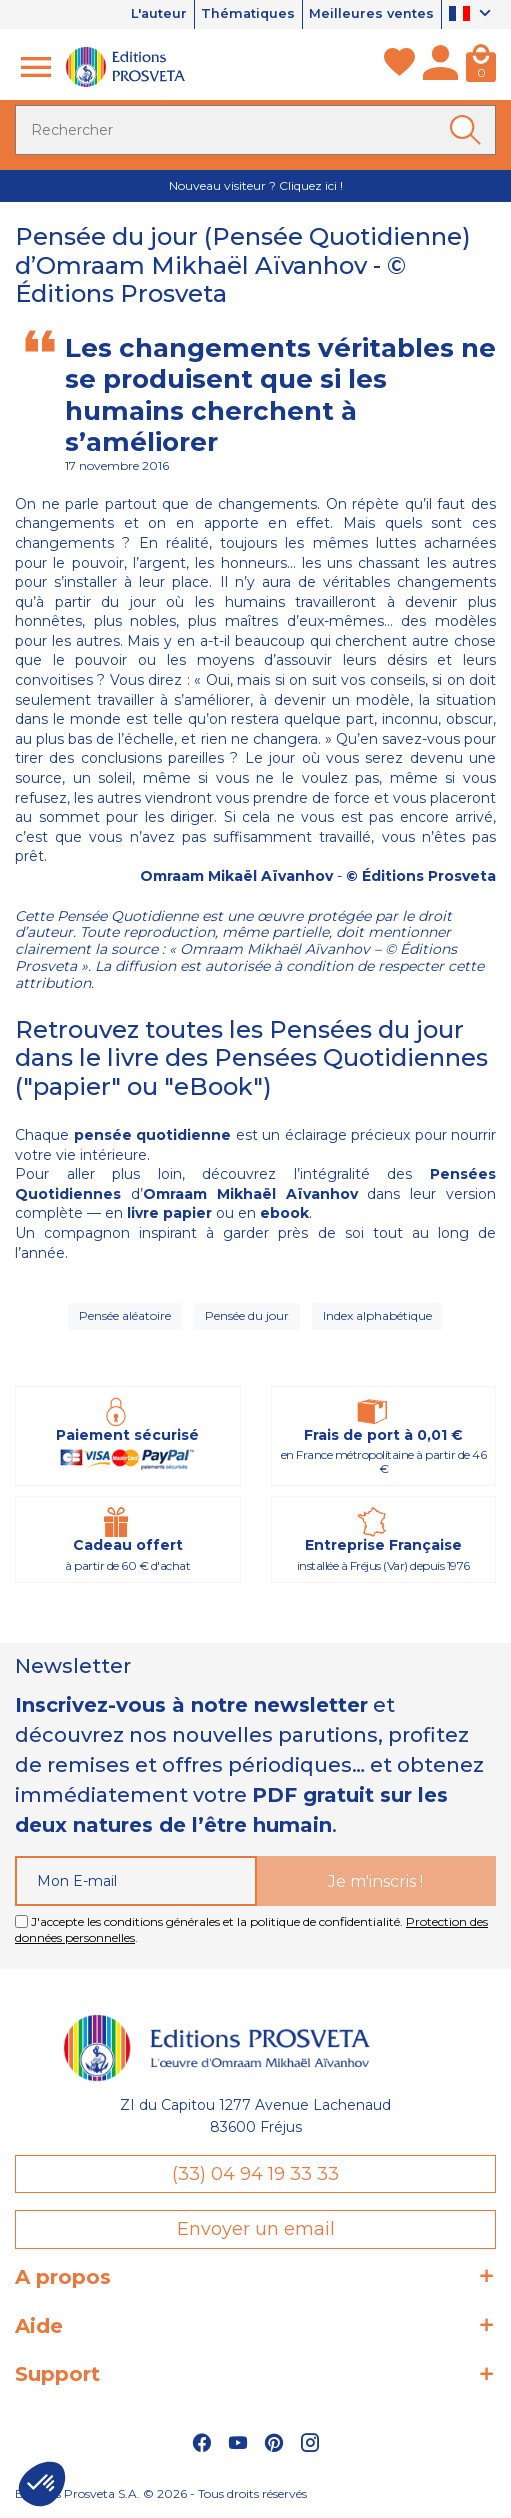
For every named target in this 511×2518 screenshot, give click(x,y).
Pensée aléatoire (125, 1315)
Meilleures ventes (371, 14)
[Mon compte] (440, 67)
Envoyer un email (256, 2229)
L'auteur (153, 14)
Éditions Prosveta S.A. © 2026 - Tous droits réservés (161, 2493)
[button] (42, 2484)
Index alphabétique (377, 1315)
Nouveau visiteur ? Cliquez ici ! (256, 185)
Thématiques (245, 14)
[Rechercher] (255, 130)
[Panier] (481, 67)
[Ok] (469, 130)
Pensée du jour (247, 1315)
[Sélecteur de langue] (472, 15)
